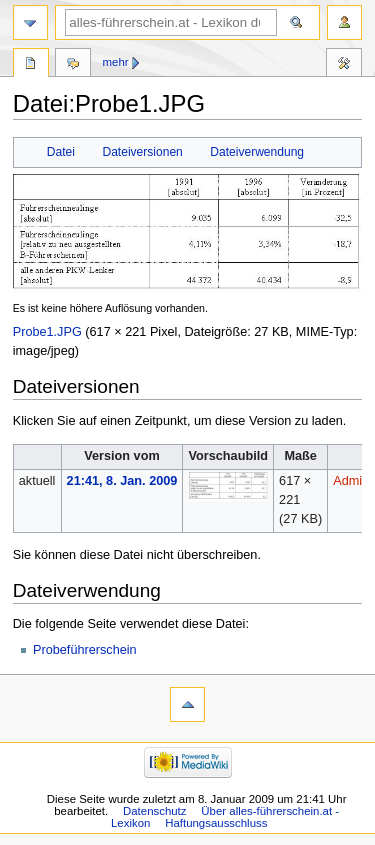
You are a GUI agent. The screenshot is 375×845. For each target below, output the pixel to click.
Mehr (116, 62)
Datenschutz (155, 811)
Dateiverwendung (257, 152)
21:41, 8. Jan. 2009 (122, 481)
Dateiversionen (142, 152)
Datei (61, 152)
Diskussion (73, 65)
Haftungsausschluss (216, 823)
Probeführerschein (85, 650)
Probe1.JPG (47, 332)
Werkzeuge (344, 65)
